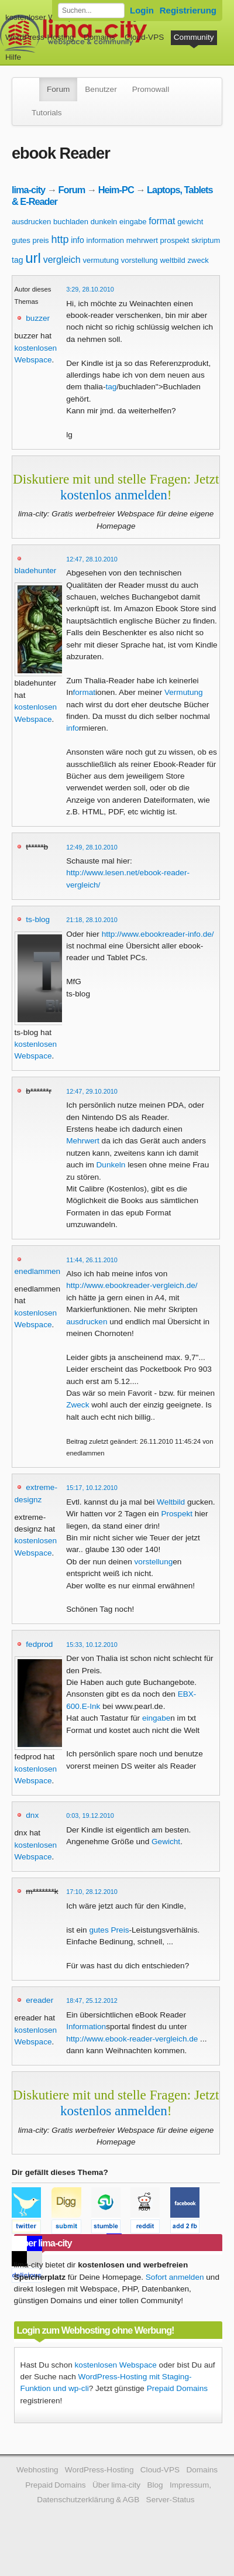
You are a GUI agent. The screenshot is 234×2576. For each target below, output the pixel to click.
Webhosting (37, 2469)
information (105, 240)
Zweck (77, 1404)
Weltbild (171, 1502)
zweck (198, 260)
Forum (58, 89)
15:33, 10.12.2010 (92, 1644)
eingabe (132, 221)
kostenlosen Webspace (116, 2365)
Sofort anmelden (175, 2277)
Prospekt (176, 1513)
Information (86, 2026)
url (33, 258)
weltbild (172, 260)
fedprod (39, 1644)
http (59, 239)
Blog (155, 2485)
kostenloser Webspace (45, 17)
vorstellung (139, 260)
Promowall (150, 89)
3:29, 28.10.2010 (90, 289)
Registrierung (188, 10)
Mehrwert (82, 1140)
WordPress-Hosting (39, 37)
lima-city (28, 189)
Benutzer (100, 89)
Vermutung (183, 692)
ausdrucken (31, 221)
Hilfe (13, 57)
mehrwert (142, 240)
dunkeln (104, 221)
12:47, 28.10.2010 (92, 559)
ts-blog (38, 919)
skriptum (205, 240)
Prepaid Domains (177, 2388)
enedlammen (38, 1271)
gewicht (190, 221)
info (77, 240)
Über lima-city (116, 2485)
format (162, 221)
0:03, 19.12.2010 (90, 1815)
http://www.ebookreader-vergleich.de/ (131, 1285)
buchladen (70, 221)
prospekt (175, 240)
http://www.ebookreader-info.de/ (158, 934)
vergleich (62, 260)
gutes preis (30, 240)
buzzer (38, 318)
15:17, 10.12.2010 (92, 1487)
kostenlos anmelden (113, 494)
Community (194, 37)
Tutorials (47, 112)
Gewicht (166, 1841)
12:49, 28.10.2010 (92, 847)
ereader (39, 2000)
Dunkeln (111, 1164)
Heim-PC (116, 189)
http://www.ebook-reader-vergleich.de (132, 2038)
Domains (99, 37)
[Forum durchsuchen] (91, 10)
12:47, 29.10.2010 (92, 1091)
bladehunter (36, 570)
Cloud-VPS (144, 37)
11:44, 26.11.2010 (92, 1259)
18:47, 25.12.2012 (92, 2000)
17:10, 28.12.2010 (92, 1891)
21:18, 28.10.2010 (92, 919)
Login (142, 10)
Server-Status (170, 2499)
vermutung (101, 260)
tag (17, 260)
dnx (32, 1815)
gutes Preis (109, 1930)
